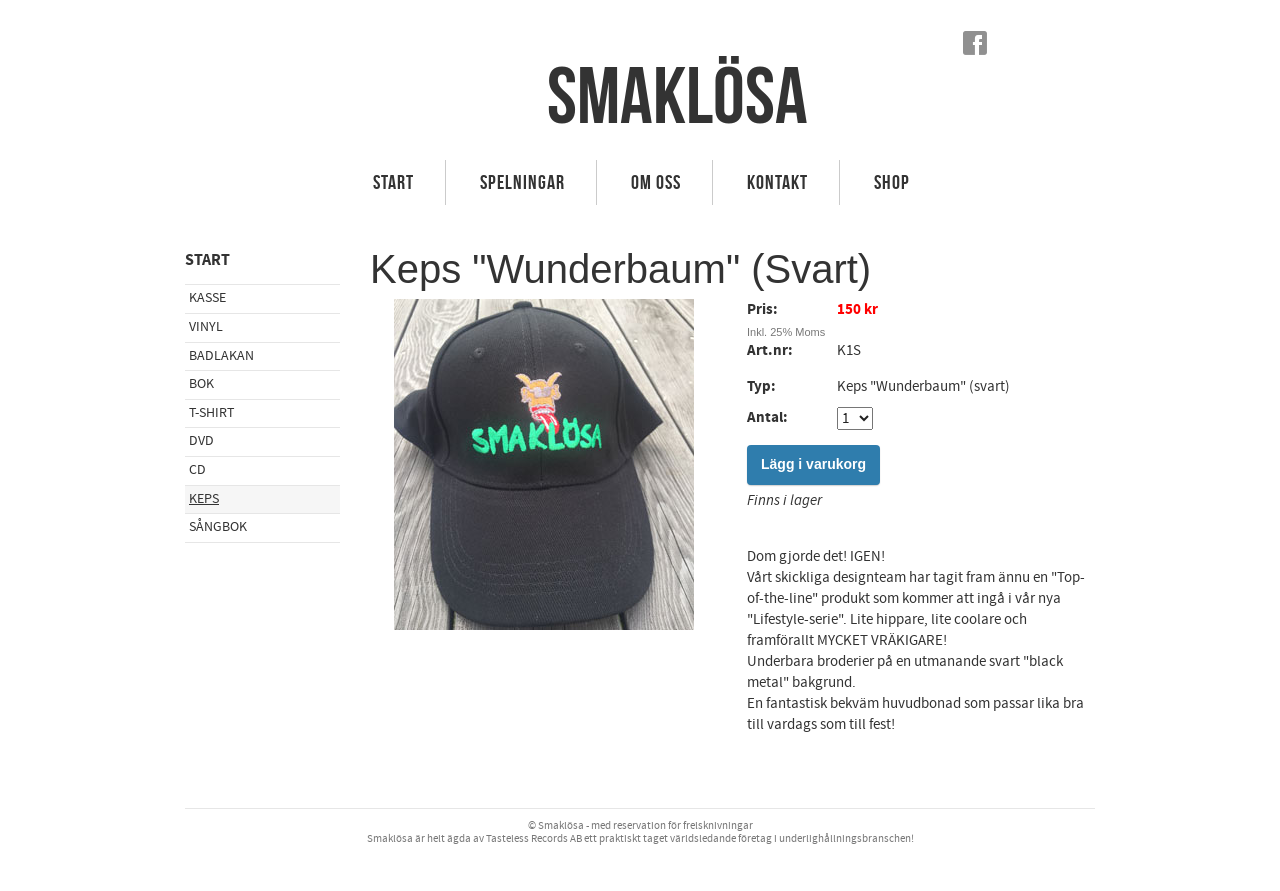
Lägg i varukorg (813, 464)
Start (393, 182)
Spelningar (522, 182)
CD (197, 470)
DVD (201, 441)
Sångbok (218, 527)
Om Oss (656, 182)
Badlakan (221, 356)
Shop (892, 182)
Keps (204, 499)
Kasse (207, 298)
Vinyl (206, 327)
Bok (201, 384)
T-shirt (211, 413)
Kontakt (777, 182)
